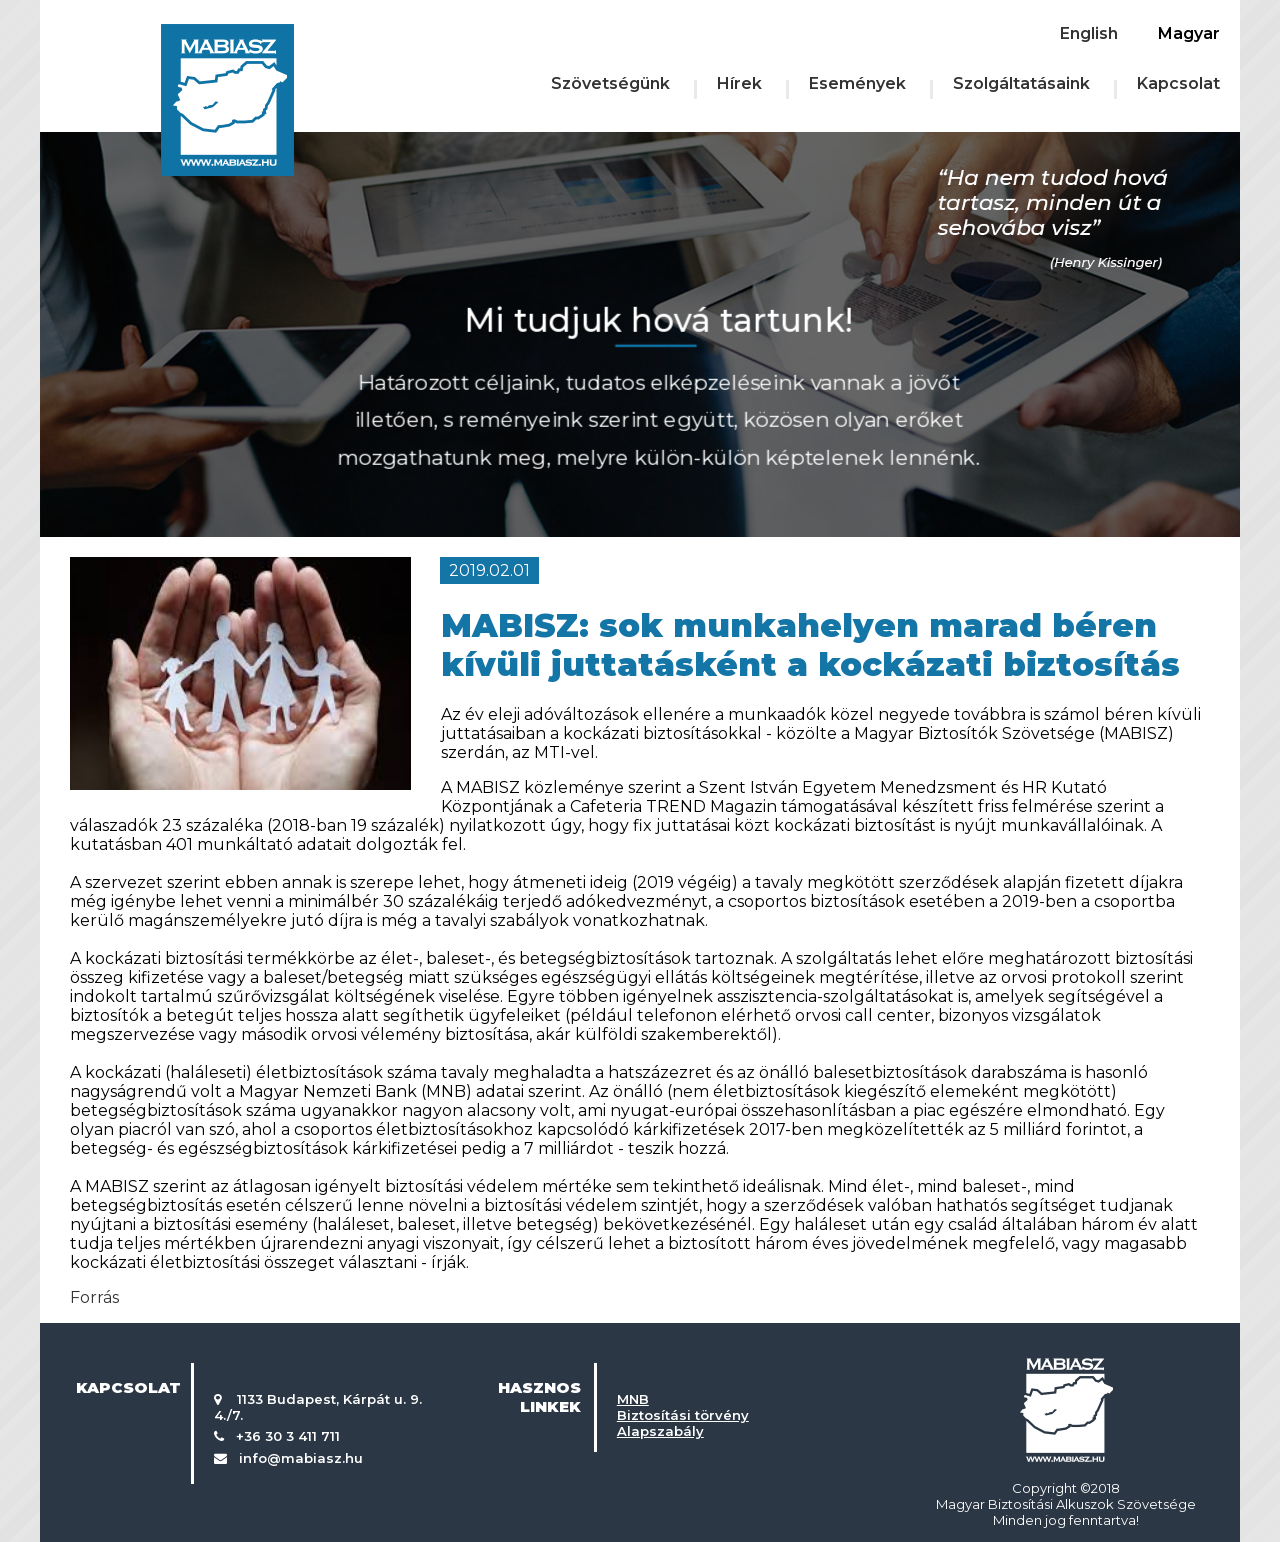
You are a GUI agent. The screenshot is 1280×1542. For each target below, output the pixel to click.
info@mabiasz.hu (301, 1458)
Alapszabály (660, 1431)
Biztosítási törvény (683, 1415)
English (1089, 33)
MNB (633, 1399)
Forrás (94, 1297)
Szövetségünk (610, 83)
